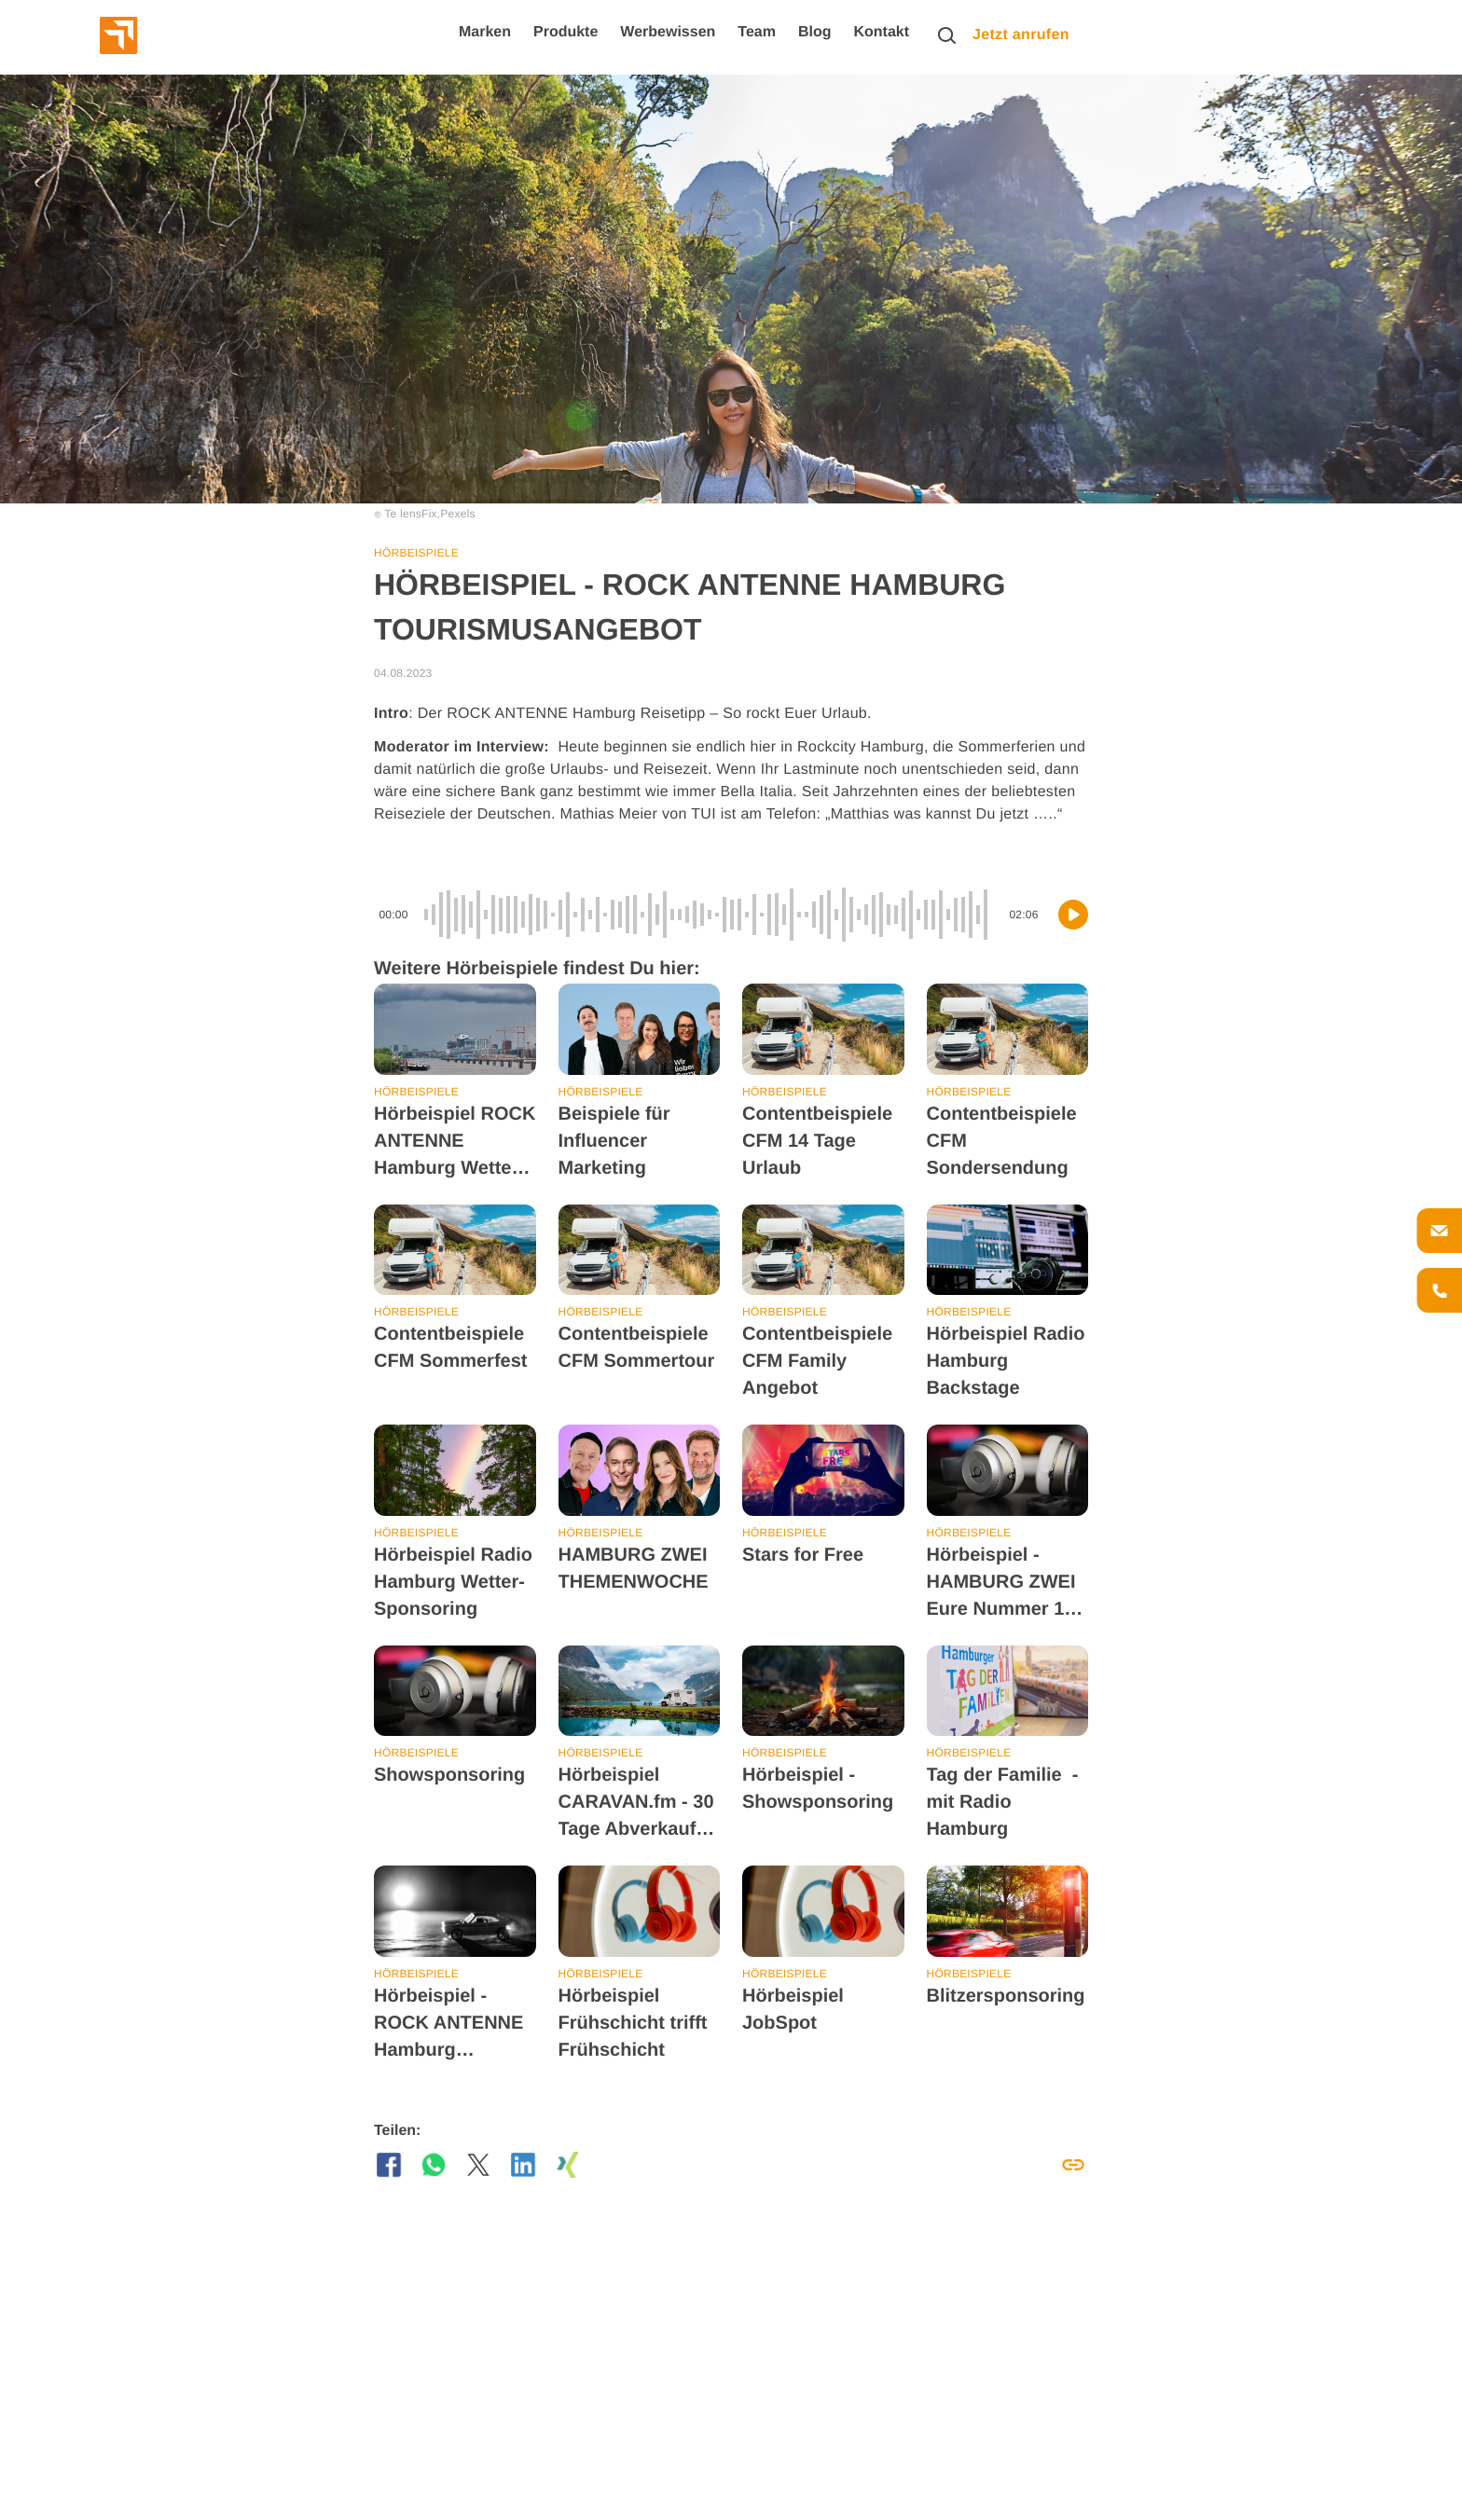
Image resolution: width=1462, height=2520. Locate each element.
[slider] (708, 915)
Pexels (457, 513)
